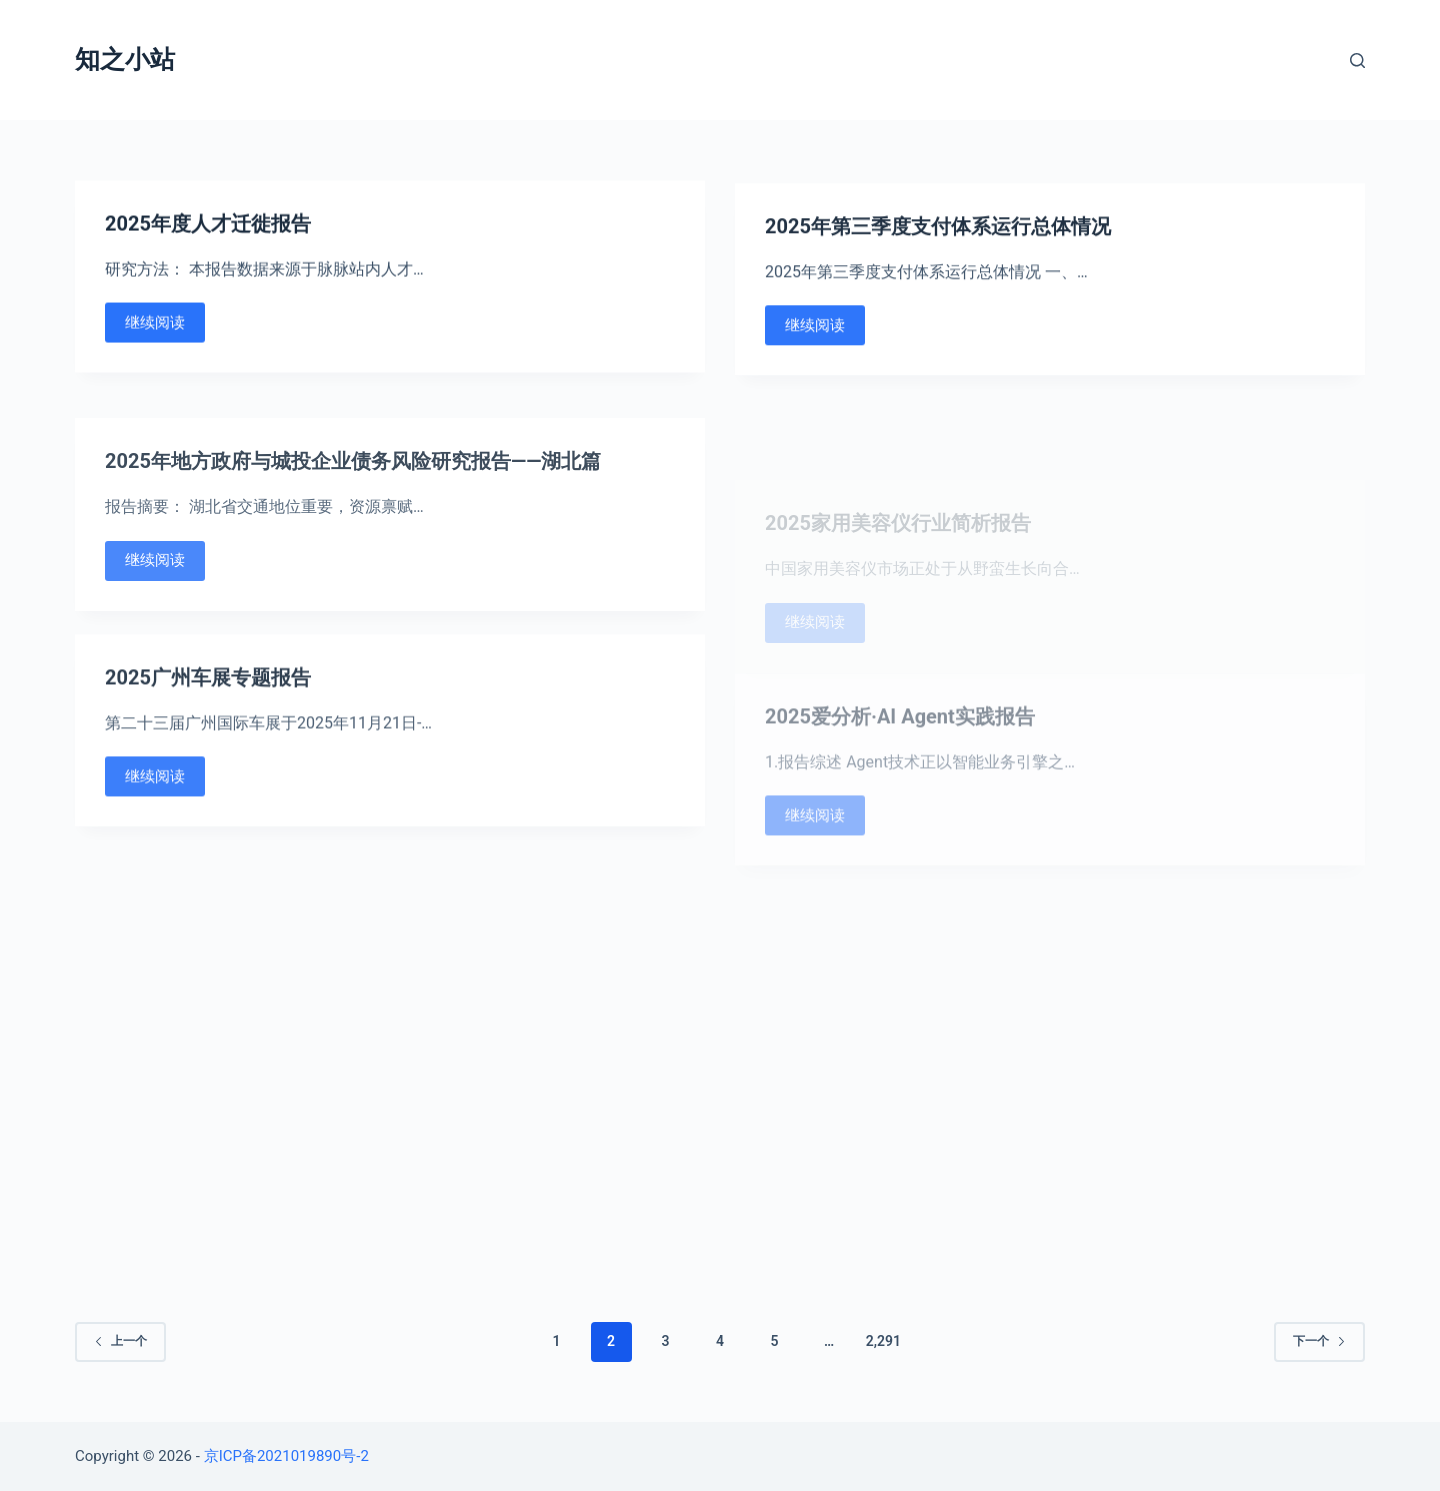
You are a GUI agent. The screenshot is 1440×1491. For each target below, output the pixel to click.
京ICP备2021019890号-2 (286, 1456)
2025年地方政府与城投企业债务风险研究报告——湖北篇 (353, 494)
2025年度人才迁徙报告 (208, 225)
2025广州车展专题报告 (208, 696)
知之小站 (125, 59)
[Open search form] (1357, 60)
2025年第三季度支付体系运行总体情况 (938, 232)
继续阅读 (155, 324)
